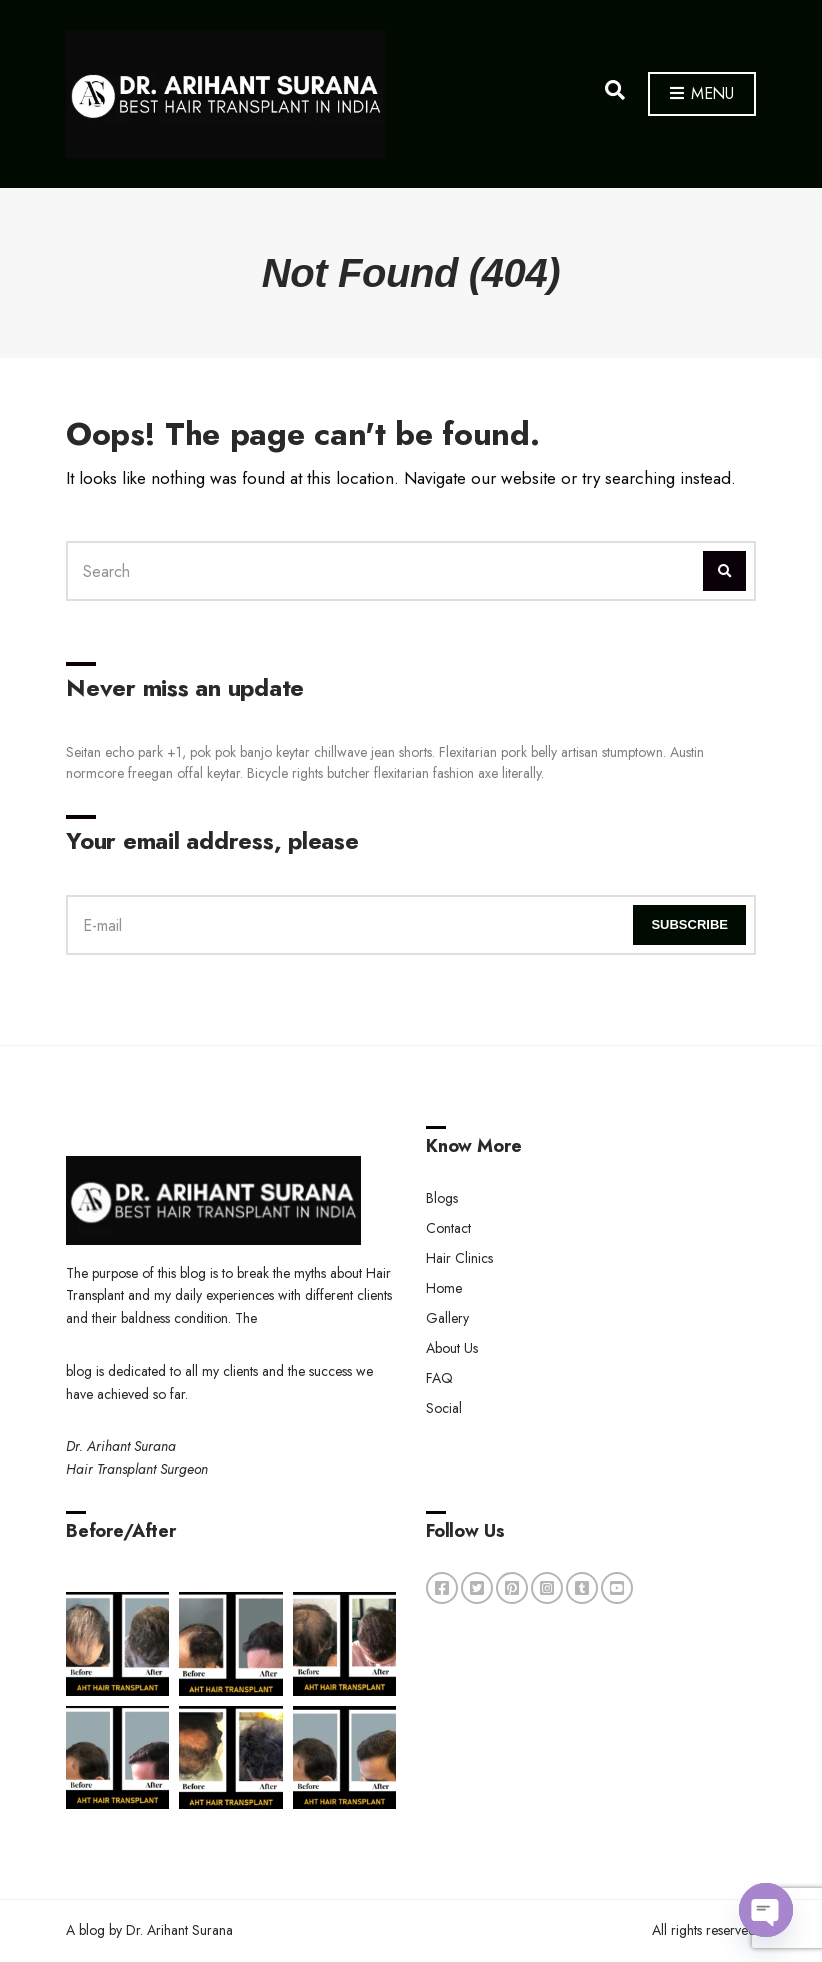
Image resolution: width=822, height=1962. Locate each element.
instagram (547, 1588)
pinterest (512, 1588)
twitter (477, 1588)
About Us (452, 1348)
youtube (617, 1588)
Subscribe (689, 924)
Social (444, 1408)
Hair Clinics (459, 1258)
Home (444, 1288)
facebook (442, 1588)
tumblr (582, 1588)
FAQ (439, 1378)
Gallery (447, 1318)
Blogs (442, 1198)
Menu (702, 94)
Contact (448, 1228)
